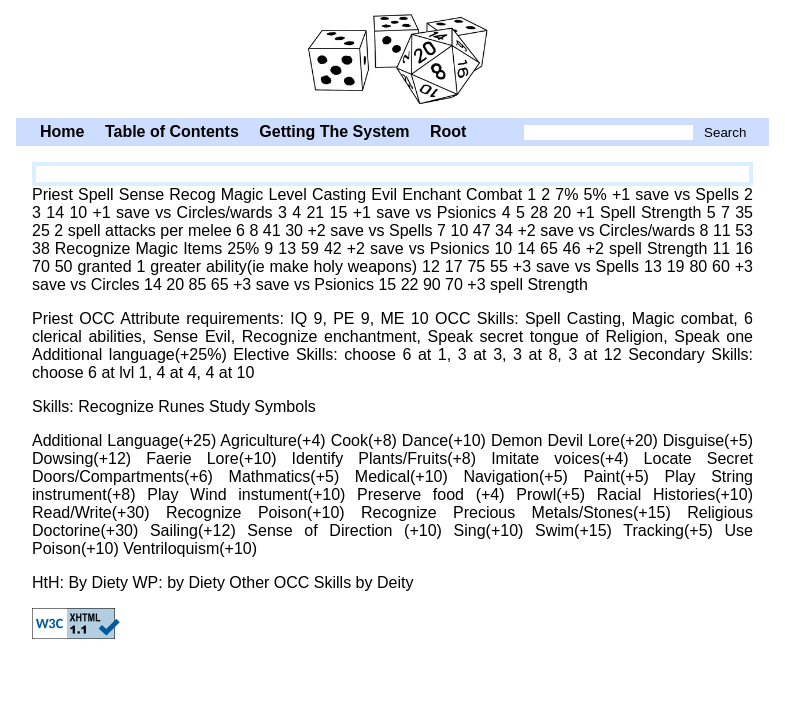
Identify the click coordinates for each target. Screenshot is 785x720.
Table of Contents (172, 131)
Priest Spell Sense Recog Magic (392, 57)
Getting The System (334, 131)
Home (62, 131)
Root (448, 131)
